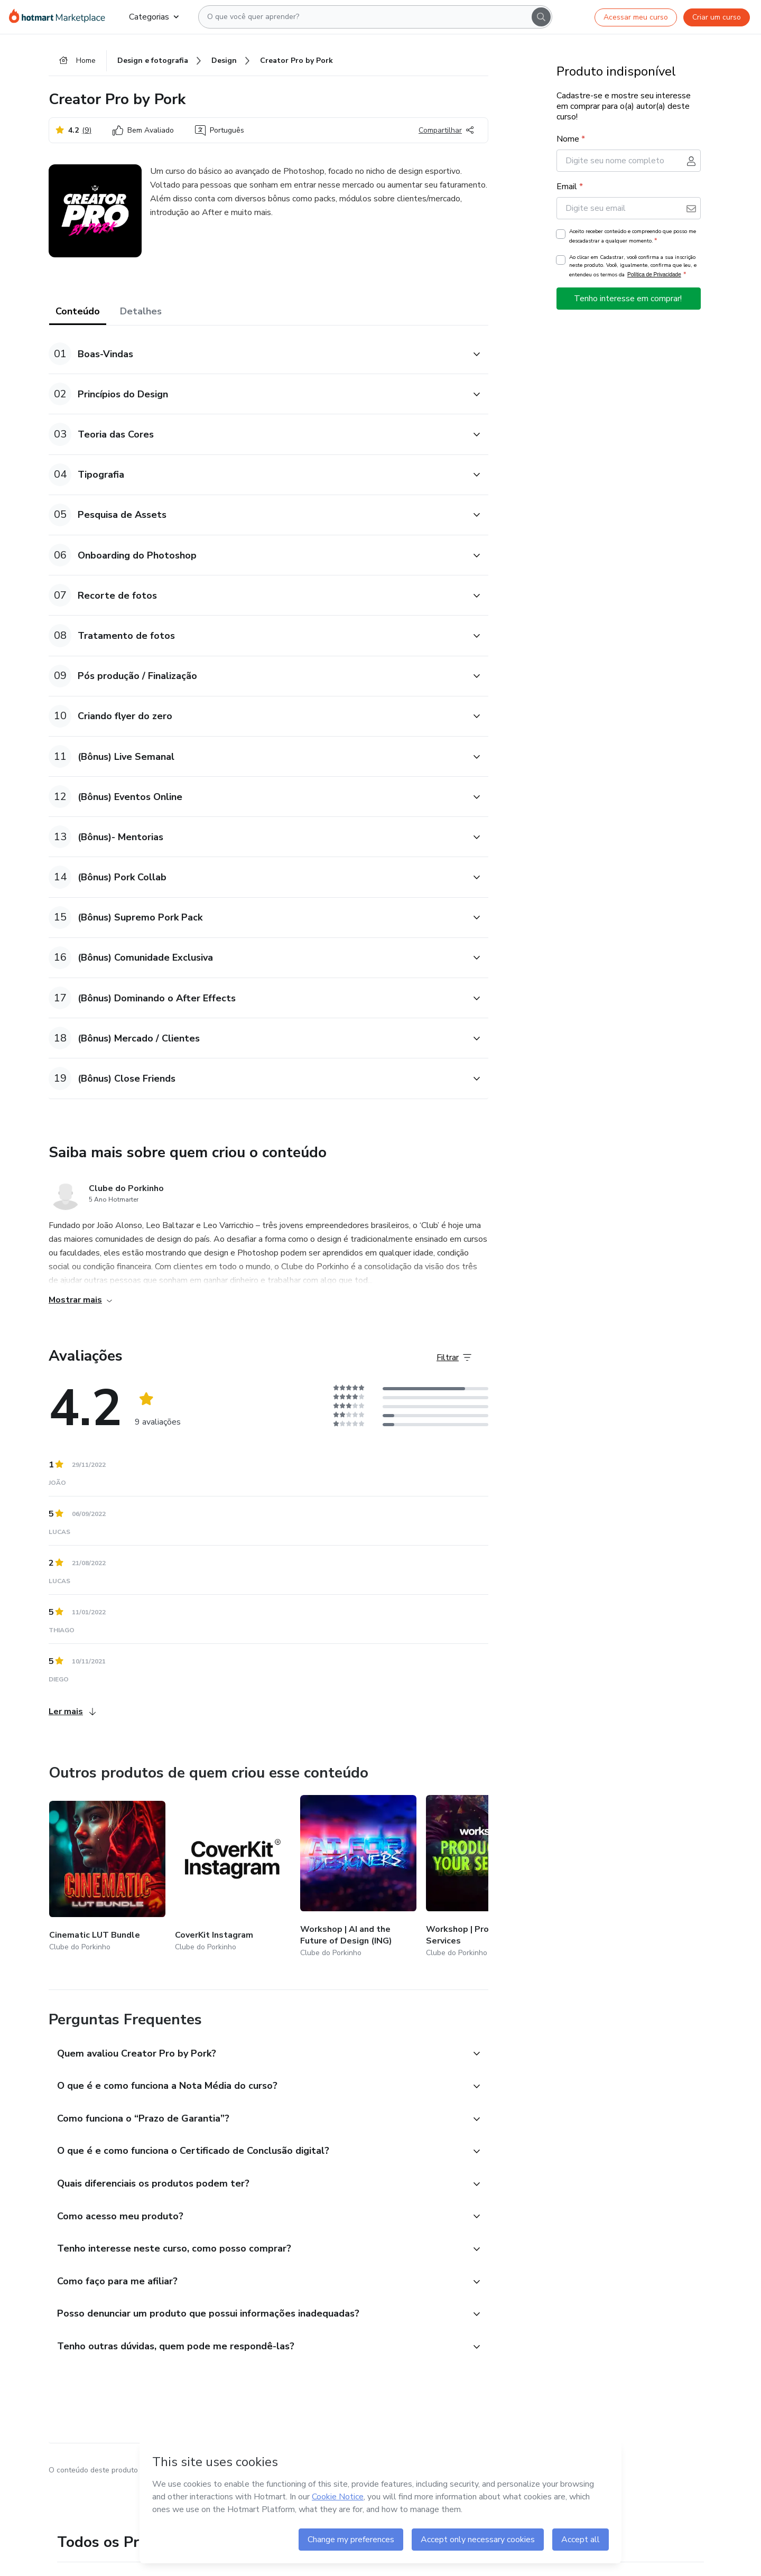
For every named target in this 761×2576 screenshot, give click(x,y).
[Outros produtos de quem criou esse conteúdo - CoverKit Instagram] (233, 1877)
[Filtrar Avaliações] (454, 1357)
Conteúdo (77, 311)
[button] (257, 354)
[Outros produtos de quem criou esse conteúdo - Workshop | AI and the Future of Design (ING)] (358, 1878)
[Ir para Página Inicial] (60, 16)
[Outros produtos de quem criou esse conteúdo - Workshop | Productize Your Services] (484, 1878)
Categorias (154, 17)
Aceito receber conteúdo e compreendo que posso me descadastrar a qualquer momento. (632, 236)
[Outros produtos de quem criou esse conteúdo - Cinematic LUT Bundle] (107, 1877)
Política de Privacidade (654, 275)
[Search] (541, 16)
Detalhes (141, 311)
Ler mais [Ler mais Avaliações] (72, 1711)
